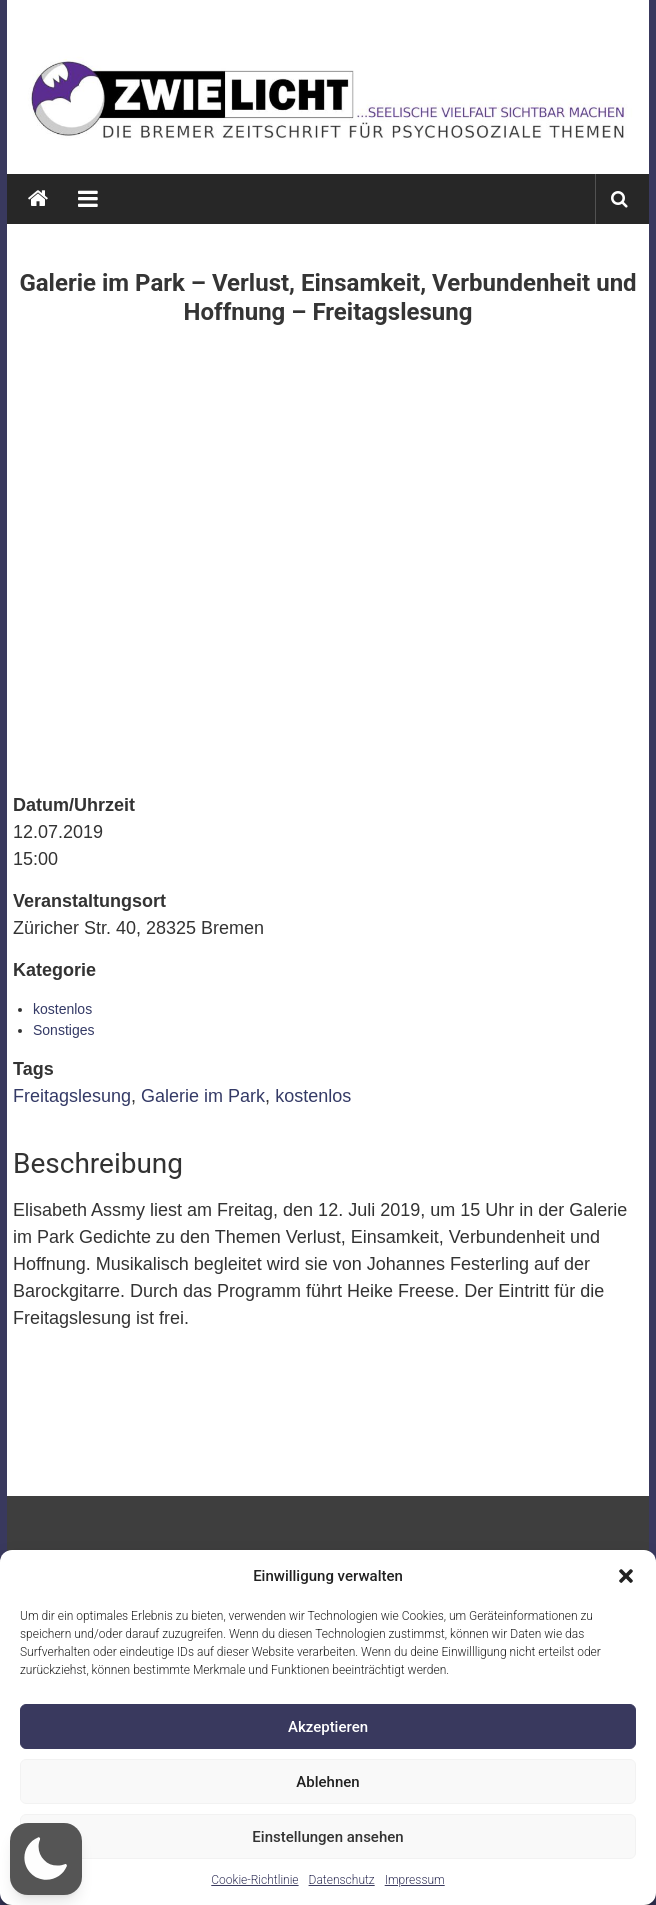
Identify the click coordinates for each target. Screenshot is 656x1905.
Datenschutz (342, 1880)
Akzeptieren (328, 1727)
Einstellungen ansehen (327, 1837)
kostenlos (62, 1009)
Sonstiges (63, 1030)
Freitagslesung (72, 1096)
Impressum (415, 1880)
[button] (626, 1576)
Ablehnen (327, 1782)
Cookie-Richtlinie (254, 1880)
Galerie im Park (203, 1096)
